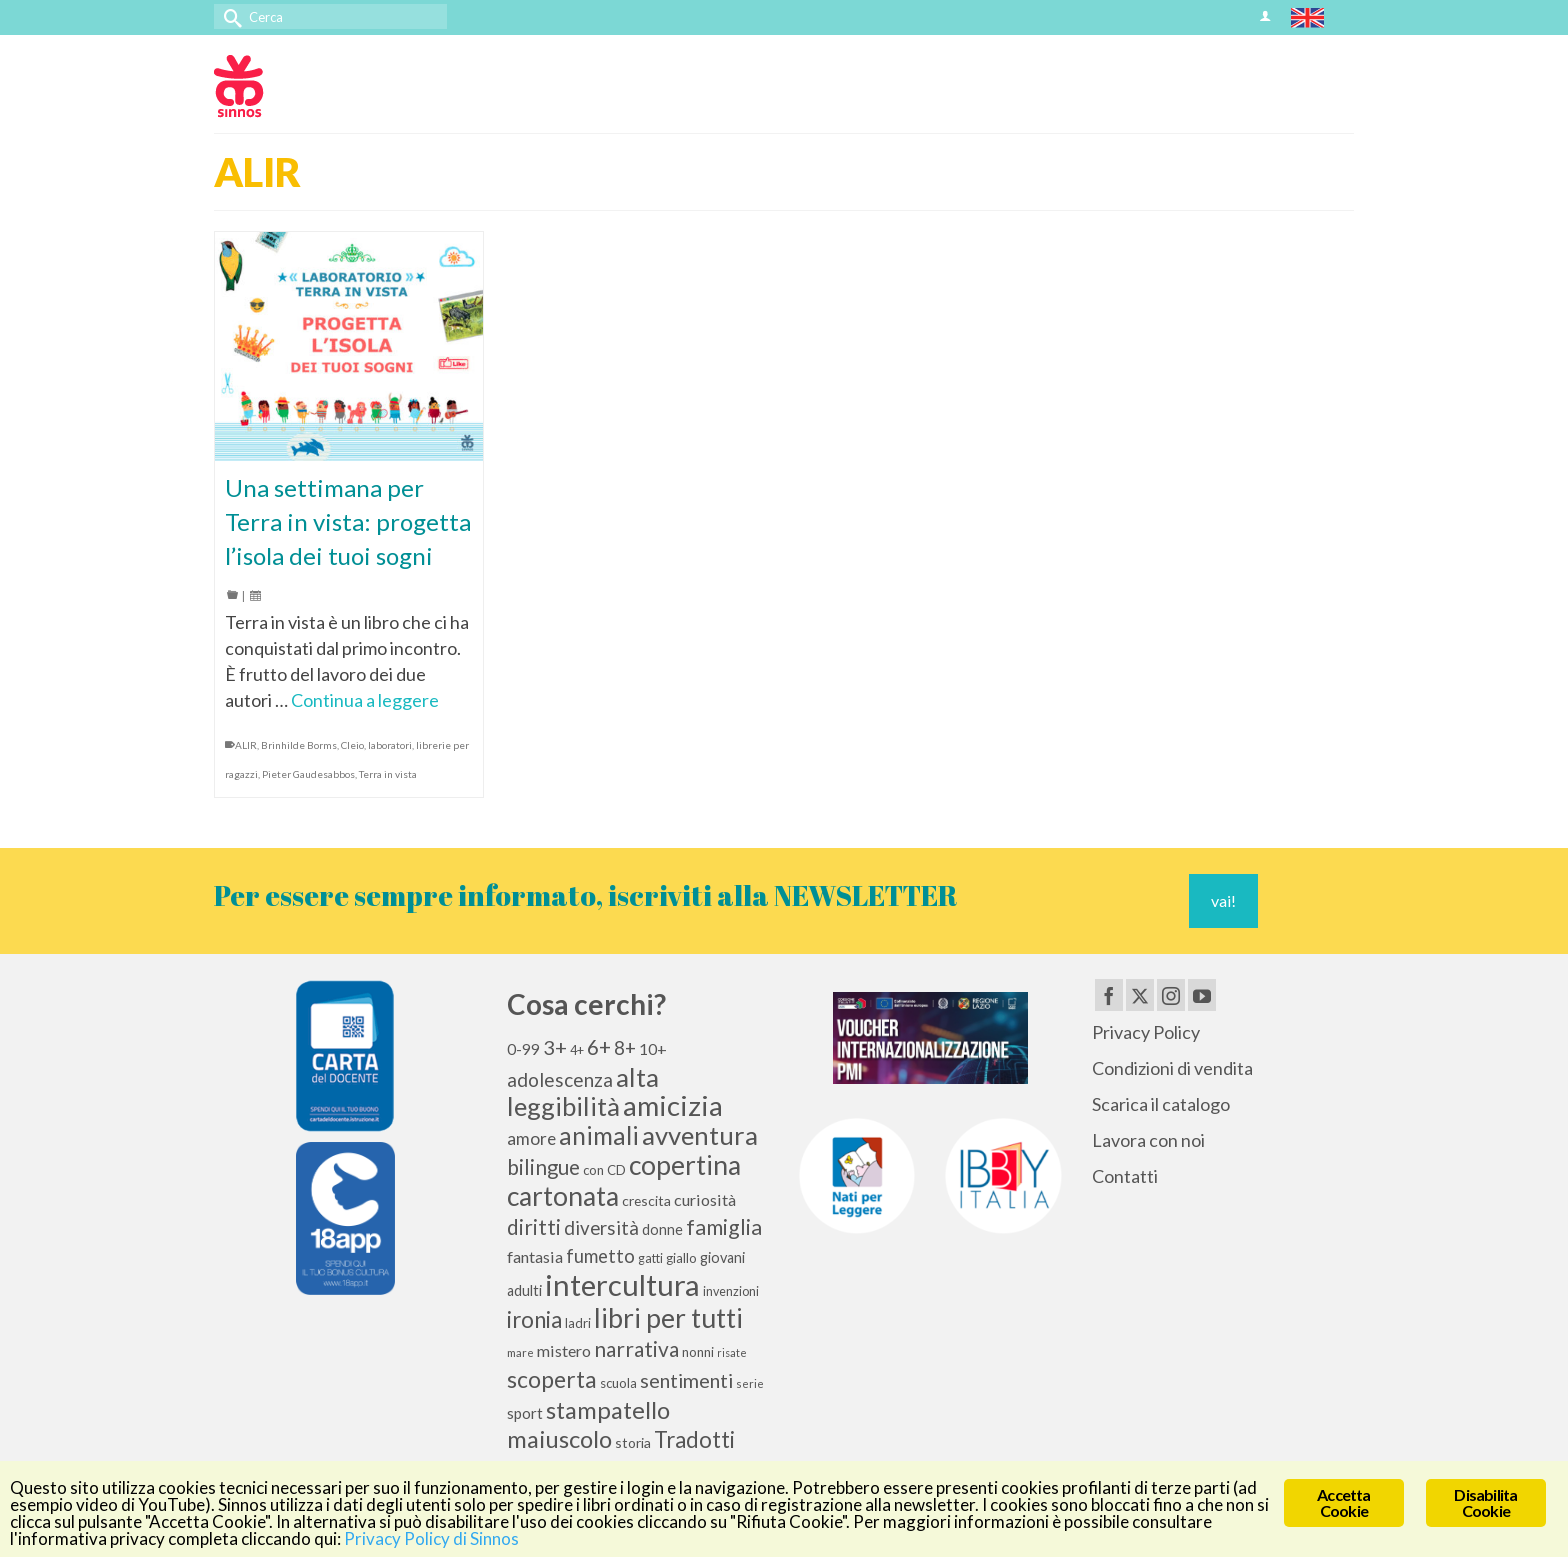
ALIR (246, 745)
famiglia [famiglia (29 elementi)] (724, 1227)
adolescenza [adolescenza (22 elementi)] (560, 1079)
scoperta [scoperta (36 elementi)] (552, 1379)
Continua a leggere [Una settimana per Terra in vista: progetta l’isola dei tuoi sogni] (365, 700)
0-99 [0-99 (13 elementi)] (523, 1049)
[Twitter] (1140, 995)
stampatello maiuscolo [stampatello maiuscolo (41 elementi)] (588, 1424)
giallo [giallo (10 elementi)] (681, 1258)
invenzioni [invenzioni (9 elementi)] (731, 1291)
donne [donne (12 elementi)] (662, 1229)
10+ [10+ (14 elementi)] (653, 1048)
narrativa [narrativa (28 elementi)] (636, 1348)
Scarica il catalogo (1161, 1104)
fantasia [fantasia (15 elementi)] (535, 1256)
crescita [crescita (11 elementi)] (646, 1200)
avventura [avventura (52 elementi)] (700, 1135)
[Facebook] (1109, 995)
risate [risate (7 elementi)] (732, 1352)
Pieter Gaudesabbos (308, 774)
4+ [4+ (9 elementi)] (577, 1050)
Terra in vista (388, 774)
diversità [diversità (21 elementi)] (601, 1228)
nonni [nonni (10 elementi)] (698, 1352)
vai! (1223, 900)
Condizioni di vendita (1172, 1068)
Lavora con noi (1148, 1140)
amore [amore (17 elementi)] (531, 1138)
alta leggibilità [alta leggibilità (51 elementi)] (583, 1091)
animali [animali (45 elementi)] (599, 1135)
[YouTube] (1202, 995)
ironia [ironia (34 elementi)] (534, 1319)
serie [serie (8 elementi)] (750, 1383)
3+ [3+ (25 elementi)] (555, 1047)
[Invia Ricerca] (229, 16)
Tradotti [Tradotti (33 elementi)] (694, 1439)
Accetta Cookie (1343, 1502)
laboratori (390, 745)
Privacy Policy (1146, 1032)
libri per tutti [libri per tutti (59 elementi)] (668, 1318)
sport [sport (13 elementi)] (525, 1413)
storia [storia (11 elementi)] (633, 1442)
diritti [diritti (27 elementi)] (534, 1227)
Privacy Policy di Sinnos (431, 1538)
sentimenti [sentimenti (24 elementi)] (686, 1380)
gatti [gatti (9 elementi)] (650, 1258)
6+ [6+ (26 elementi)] (599, 1047)
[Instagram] (1171, 995)
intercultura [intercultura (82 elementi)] (622, 1284)
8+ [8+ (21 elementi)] (625, 1048)
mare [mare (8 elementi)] (520, 1352)
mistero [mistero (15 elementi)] (564, 1350)
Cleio (352, 745)
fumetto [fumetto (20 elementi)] (600, 1256)
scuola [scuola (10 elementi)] (618, 1383)
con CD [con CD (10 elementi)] (604, 1170)
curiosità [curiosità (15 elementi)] (705, 1199)
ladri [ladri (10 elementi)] (578, 1323)
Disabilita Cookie (1485, 1502)
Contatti (1125, 1176)
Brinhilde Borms (299, 745)
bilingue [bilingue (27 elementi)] (543, 1167)
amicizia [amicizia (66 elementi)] (673, 1105)
